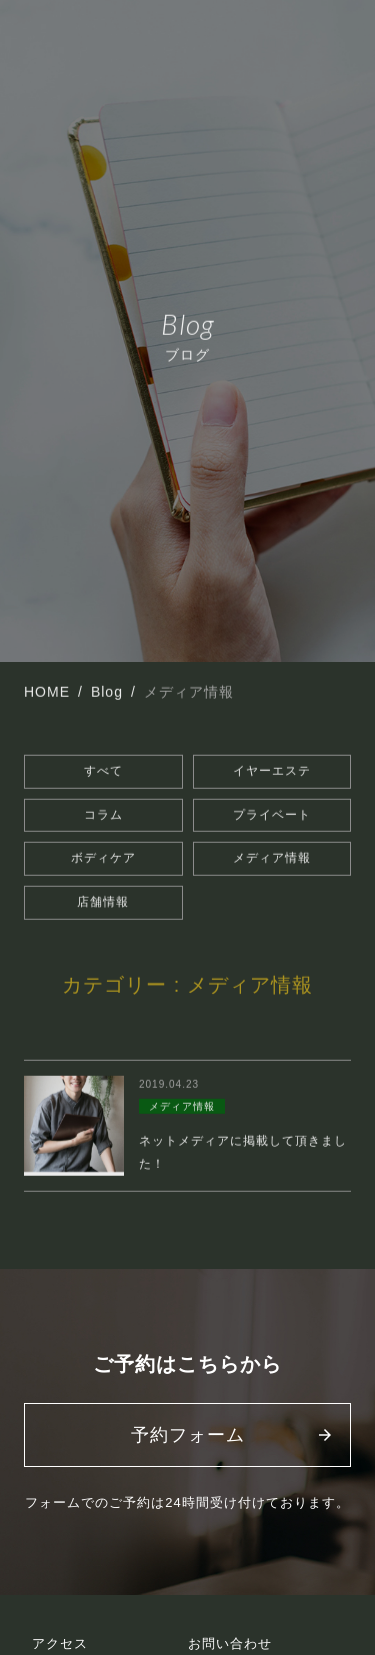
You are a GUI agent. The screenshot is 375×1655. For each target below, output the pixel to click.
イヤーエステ (272, 772)
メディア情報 (272, 859)
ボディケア (103, 859)
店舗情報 (103, 903)
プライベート (272, 815)
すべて (103, 772)
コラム (103, 815)
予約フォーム (188, 1435)
